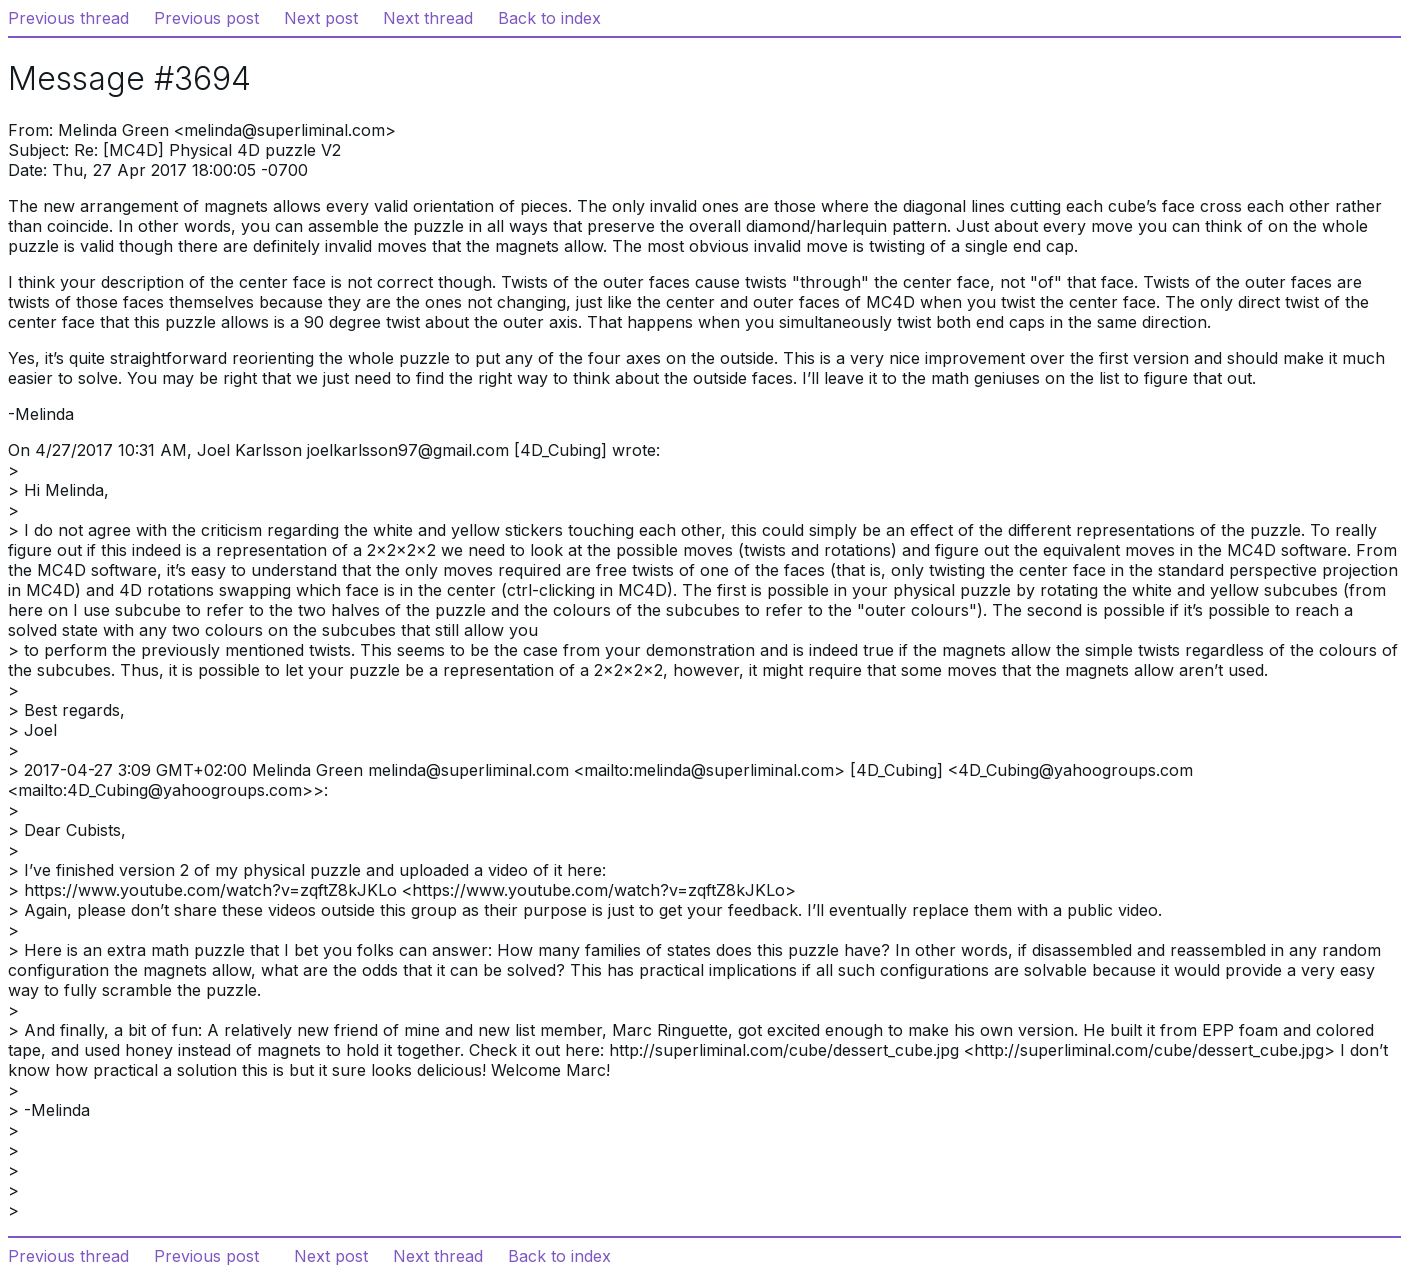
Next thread (428, 18)
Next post (321, 18)
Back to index (549, 18)
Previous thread (68, 18)
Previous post (206, 18)
